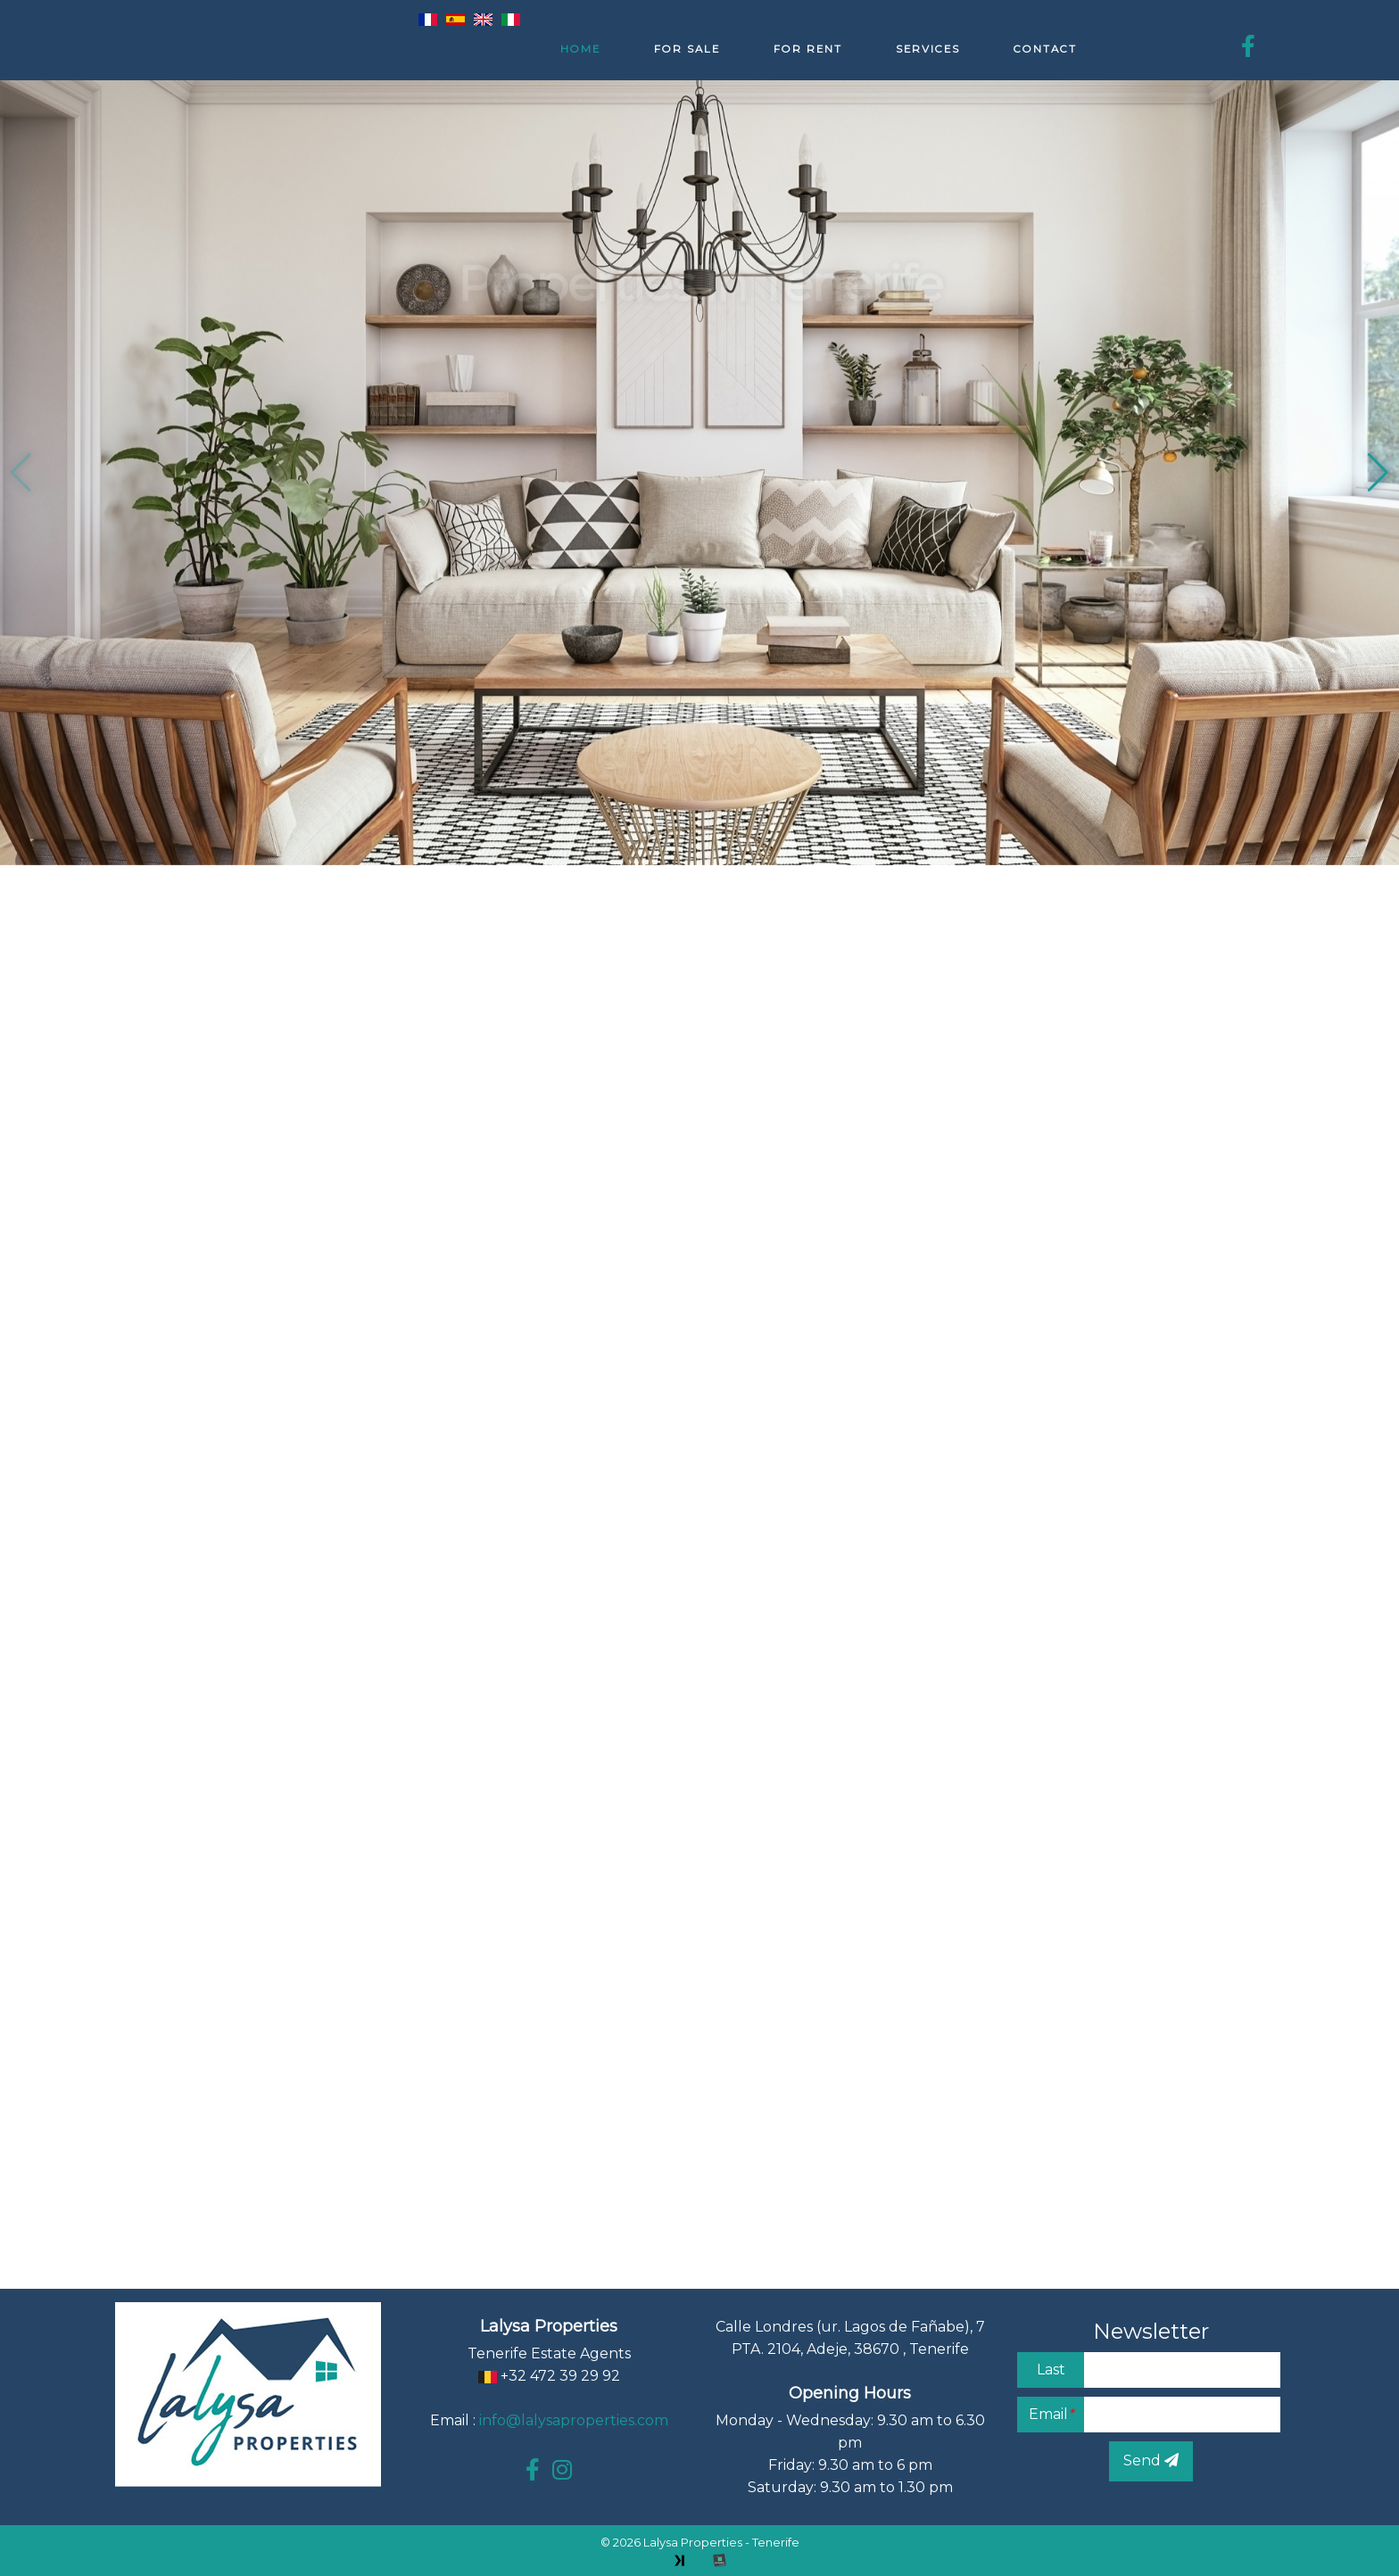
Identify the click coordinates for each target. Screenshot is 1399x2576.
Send (1151, 2460)
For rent (808, 49)
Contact (1045, 49)
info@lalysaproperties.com (573, 2420)
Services (928, 49)
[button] (1378, 472)
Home (580, 49)
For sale (687, 49)
